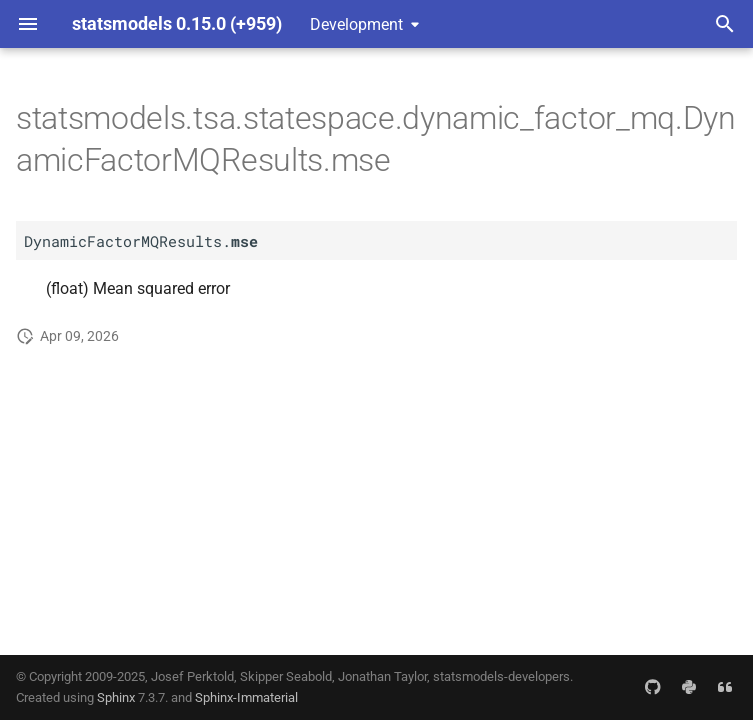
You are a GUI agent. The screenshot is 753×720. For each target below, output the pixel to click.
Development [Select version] (356, 24)
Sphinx (116, 697)
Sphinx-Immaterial (246, 697)
